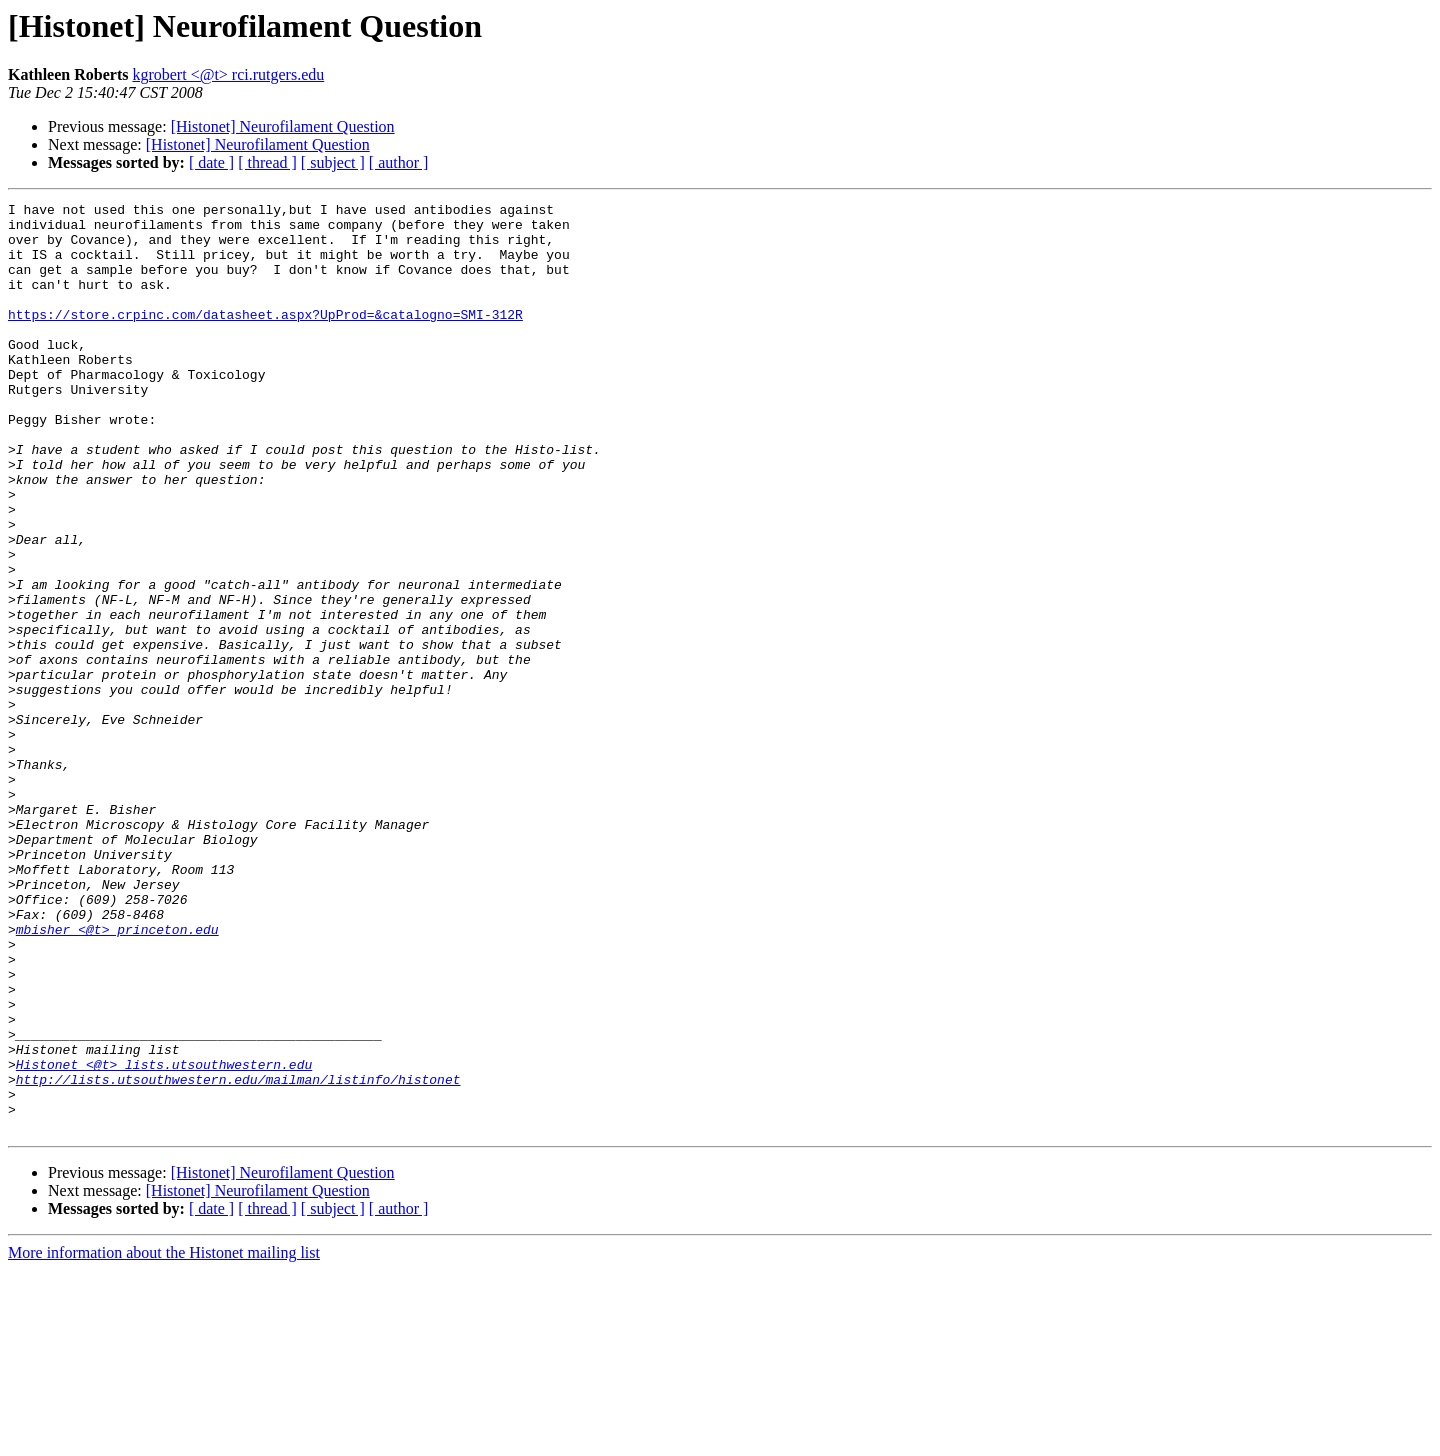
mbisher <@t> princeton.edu (117, 1076)
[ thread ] (267, 162)
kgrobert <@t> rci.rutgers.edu (228, 74)
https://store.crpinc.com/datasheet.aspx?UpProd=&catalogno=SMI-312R (265, 338)
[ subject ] (333, 162)
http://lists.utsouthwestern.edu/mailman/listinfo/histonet (238, 1256)
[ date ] (211, 162)
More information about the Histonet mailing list (164, 1438)
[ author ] (399, 162)
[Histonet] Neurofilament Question (283, 126)
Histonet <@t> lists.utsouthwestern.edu (164, 1238)
